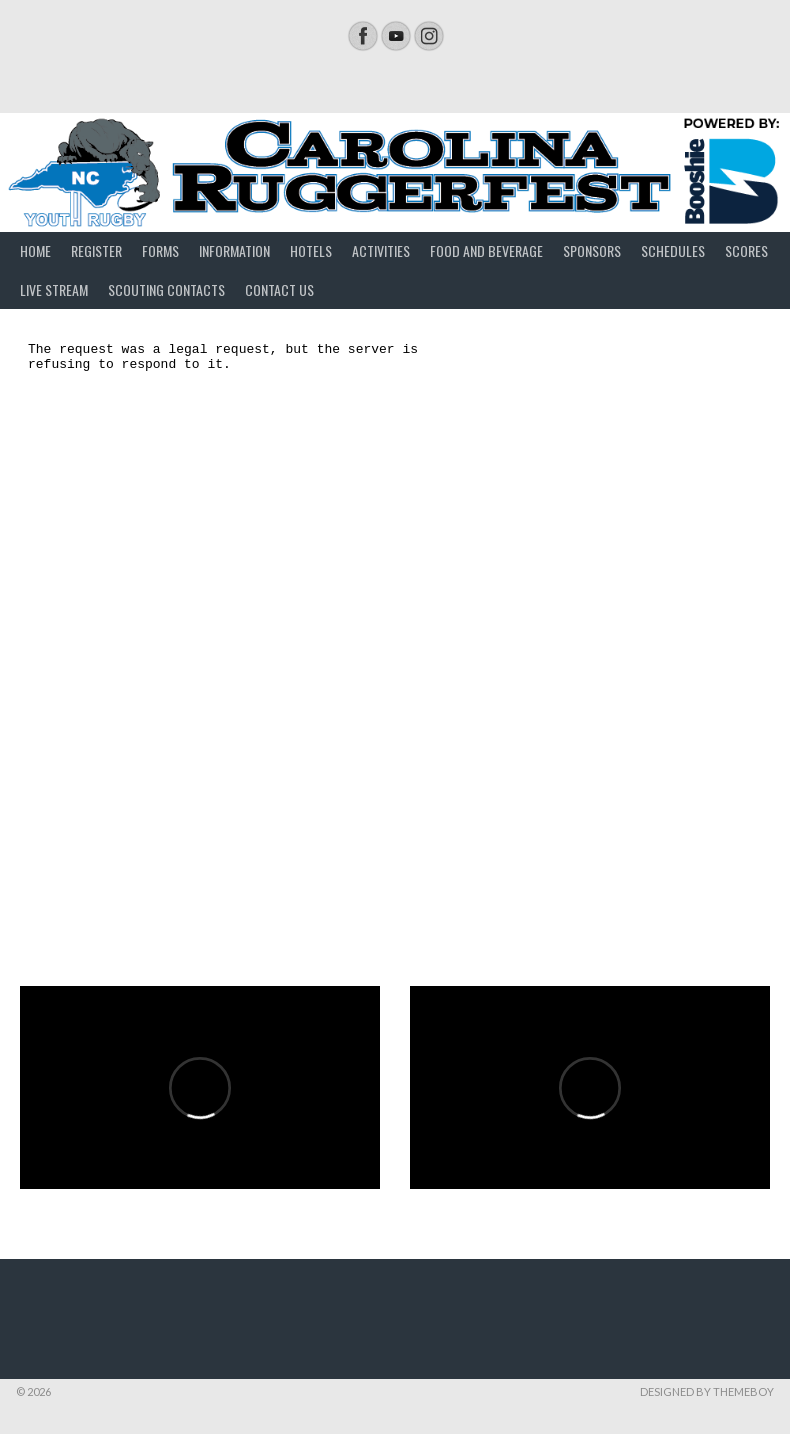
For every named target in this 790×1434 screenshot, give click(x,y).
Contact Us (279, 289)
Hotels (311, 250)
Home (35, 250)
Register (96, 250)
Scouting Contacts (166, 289)
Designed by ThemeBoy (707, 1391)
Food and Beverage (486, 250)
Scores (746, 250)
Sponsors (592, 250)
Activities (381, 250)
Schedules (673, 250)
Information (234, 250)
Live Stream (54, 289)
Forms (160, 250)
